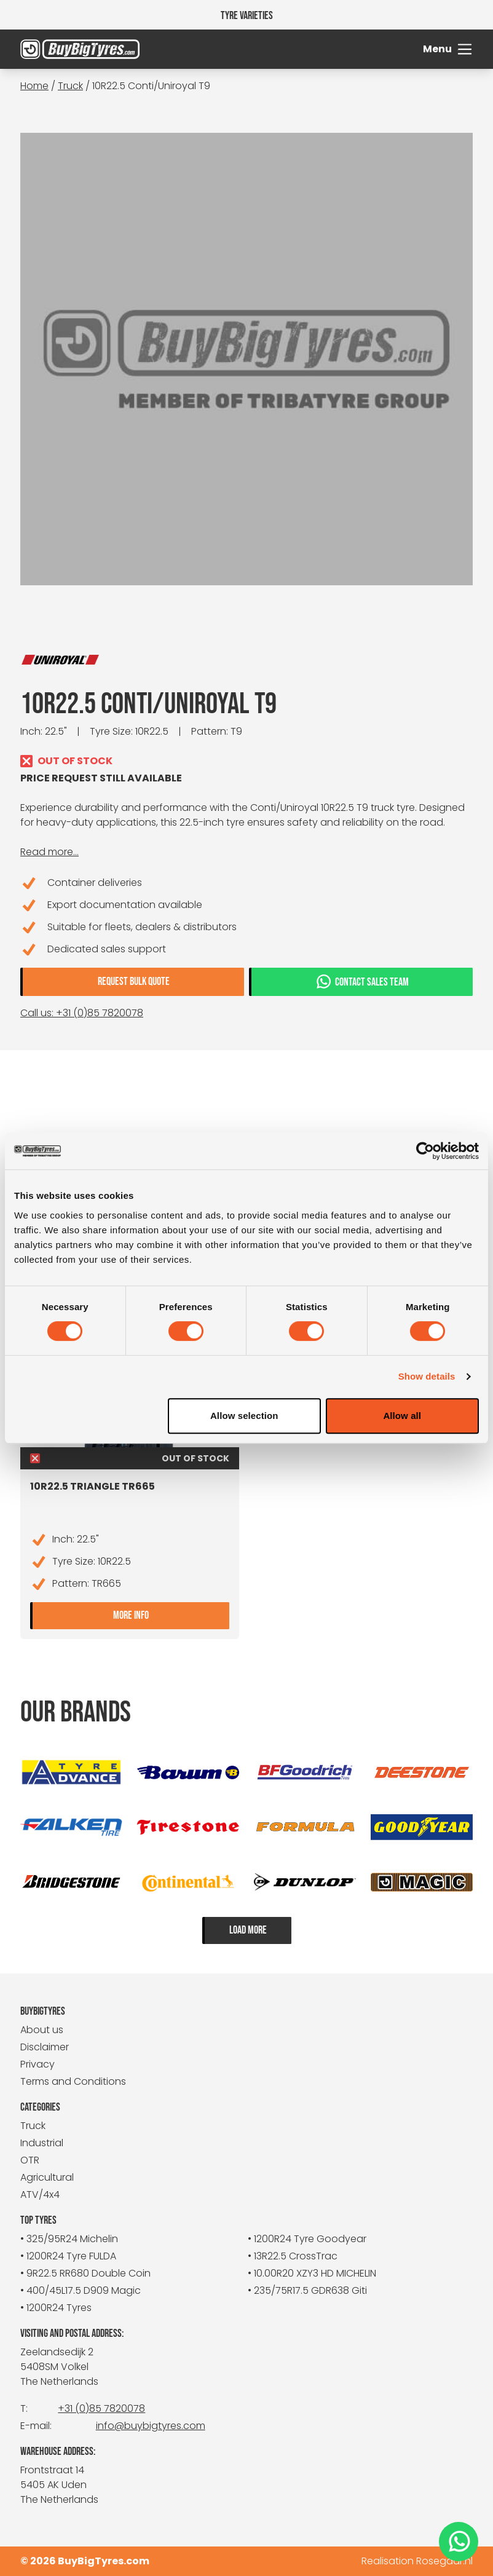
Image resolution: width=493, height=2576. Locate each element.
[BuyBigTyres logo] (76, 49)
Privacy (37, 2064)
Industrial (41, 2143)
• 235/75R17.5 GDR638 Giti (307, 2290)
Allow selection (244, 1415)
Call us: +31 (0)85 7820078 (81, 1013)
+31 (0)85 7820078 (101, 2408)
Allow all (402, 1415)
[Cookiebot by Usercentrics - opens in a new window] (425, 1151)
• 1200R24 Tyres (56, 2308)
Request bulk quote (134, 981)
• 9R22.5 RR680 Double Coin (85, 2273)
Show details (427, 1376)
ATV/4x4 (40, 2194)
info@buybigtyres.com (150, 2426)
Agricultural (47, 2177)
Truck (70, 86)
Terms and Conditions (73, 2081)
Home (34, 86)
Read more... (49, 852)
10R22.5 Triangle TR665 (92, 1486)
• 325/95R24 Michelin (69, 2239)
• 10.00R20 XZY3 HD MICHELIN (312, 2273)
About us (41, 2030)
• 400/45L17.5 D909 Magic (80, 2290)
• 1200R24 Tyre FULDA (68, 2256)
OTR (29, 2160)
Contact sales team (362, 981)
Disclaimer (44, 2047)
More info (171, 1614)
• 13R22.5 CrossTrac (292, 2256)
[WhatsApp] (458, 2542)
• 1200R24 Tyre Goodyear (307, 2239)
